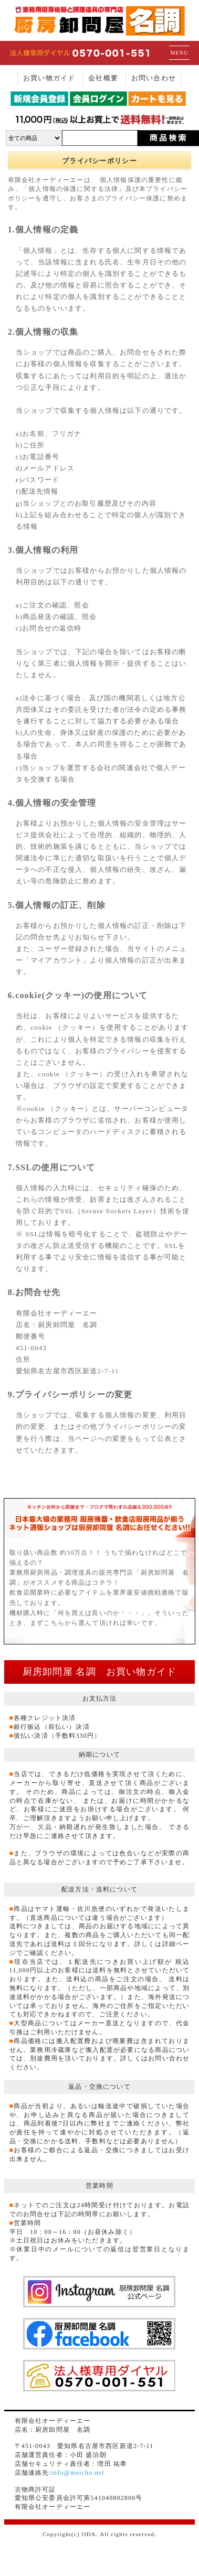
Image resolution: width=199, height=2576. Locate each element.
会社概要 (103, 78)
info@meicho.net (77, 2472)
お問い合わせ (153, 78)
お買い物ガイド (49, 78)
